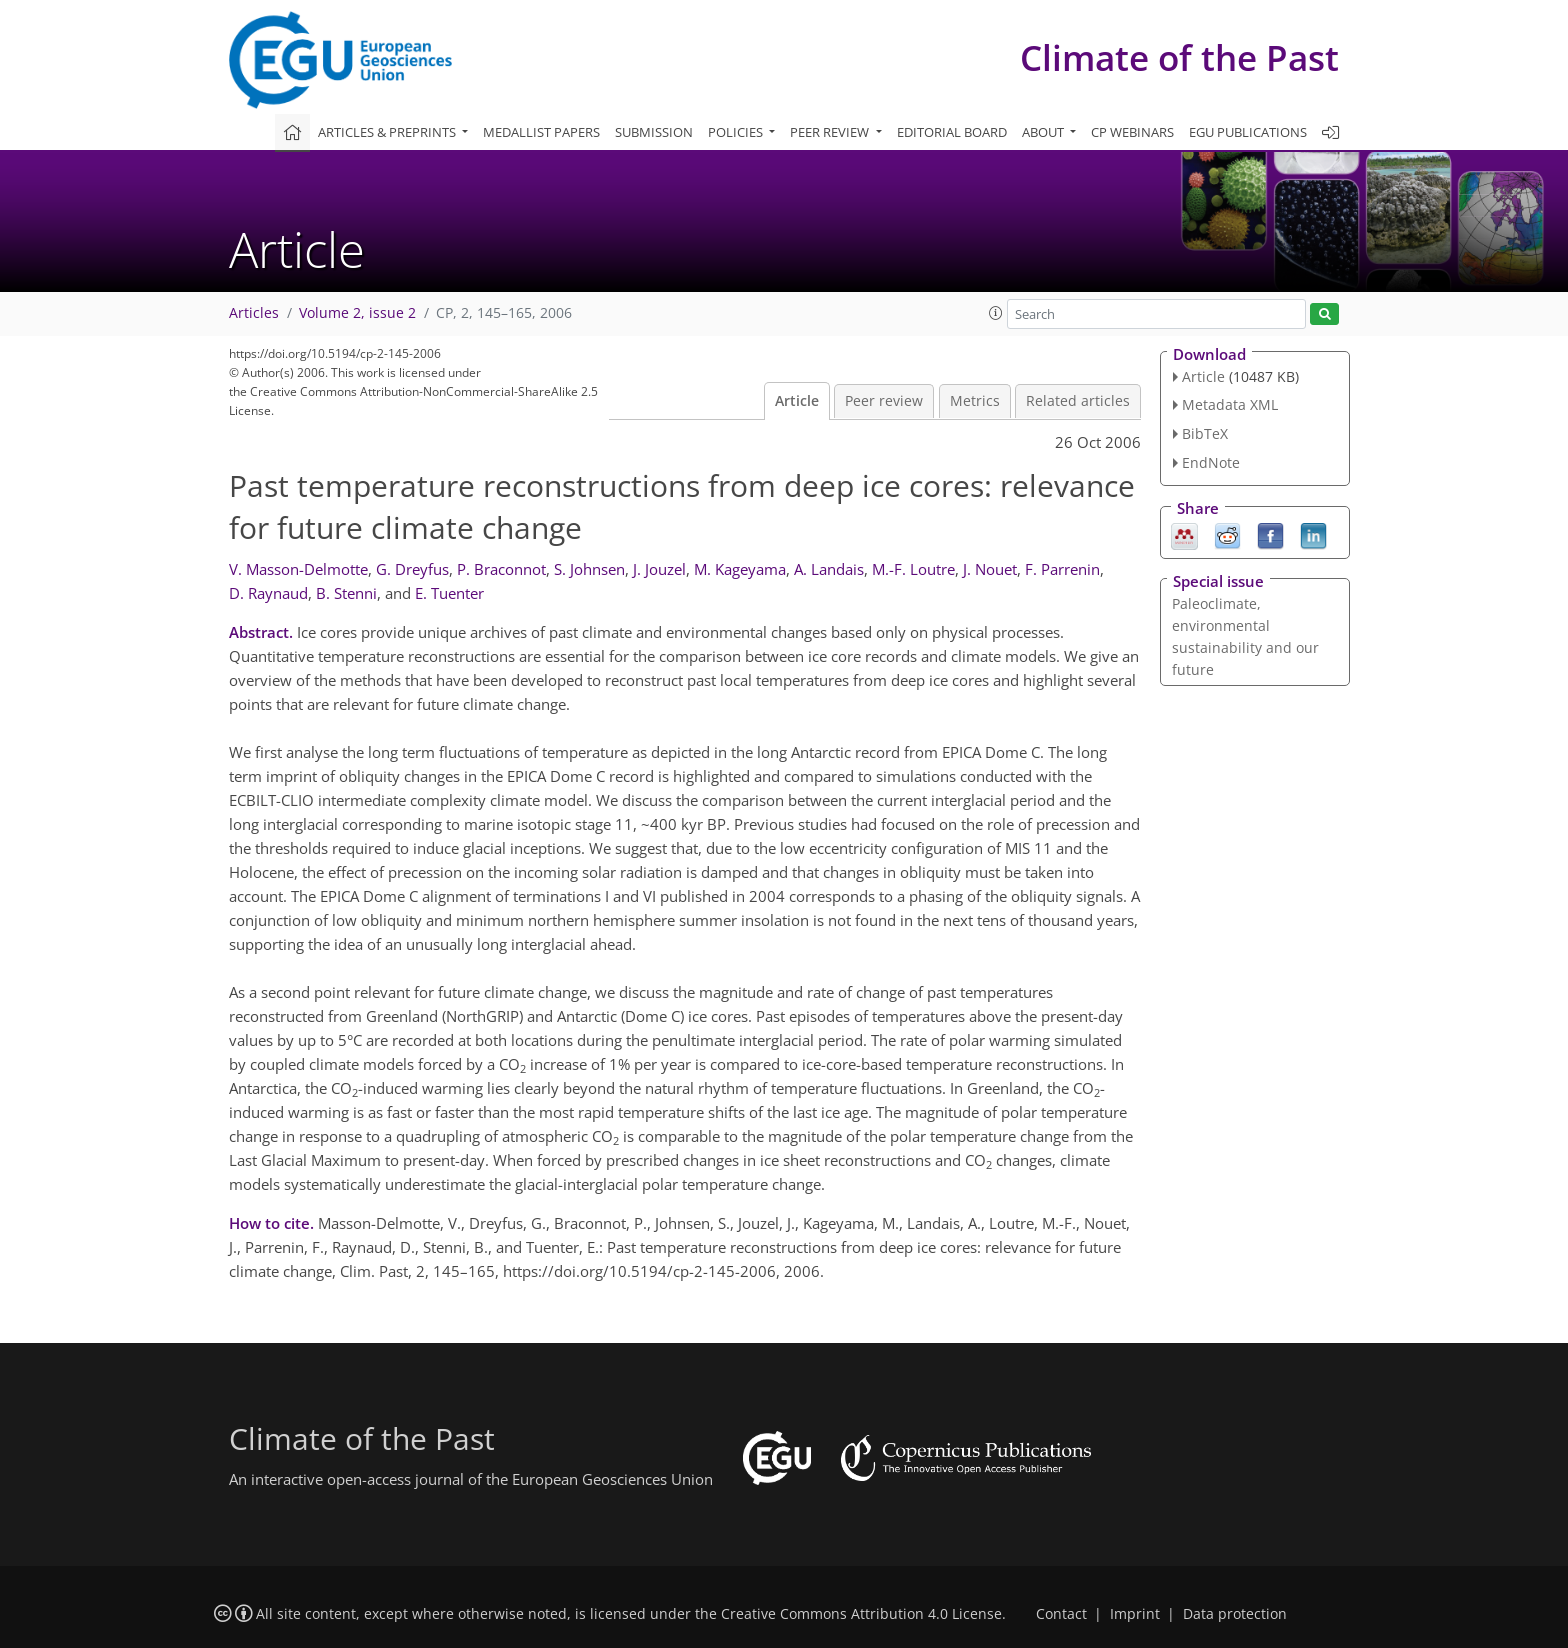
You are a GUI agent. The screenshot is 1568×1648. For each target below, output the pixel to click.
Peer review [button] (831, 132)
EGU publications (1248, 132)
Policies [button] (737, 132)
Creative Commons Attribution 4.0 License (861, 1614)
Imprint (1135, 1614)
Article (797, 401)
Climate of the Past (1179, 57)
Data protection (1235, 1614)
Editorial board (952, 132)
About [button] (1044, 132)
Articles (254, 313)
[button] (996, 313)
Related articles (1078, 401)
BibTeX (1205, 433)
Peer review (884, 401)
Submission (654, 132)
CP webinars (1132, 132)
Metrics (975, 401)
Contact (1061, 1614)
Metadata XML (1230, 404)
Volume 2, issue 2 (357, 313)
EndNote (1211, 462)
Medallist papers (541, 132)
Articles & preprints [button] (388, 132)
